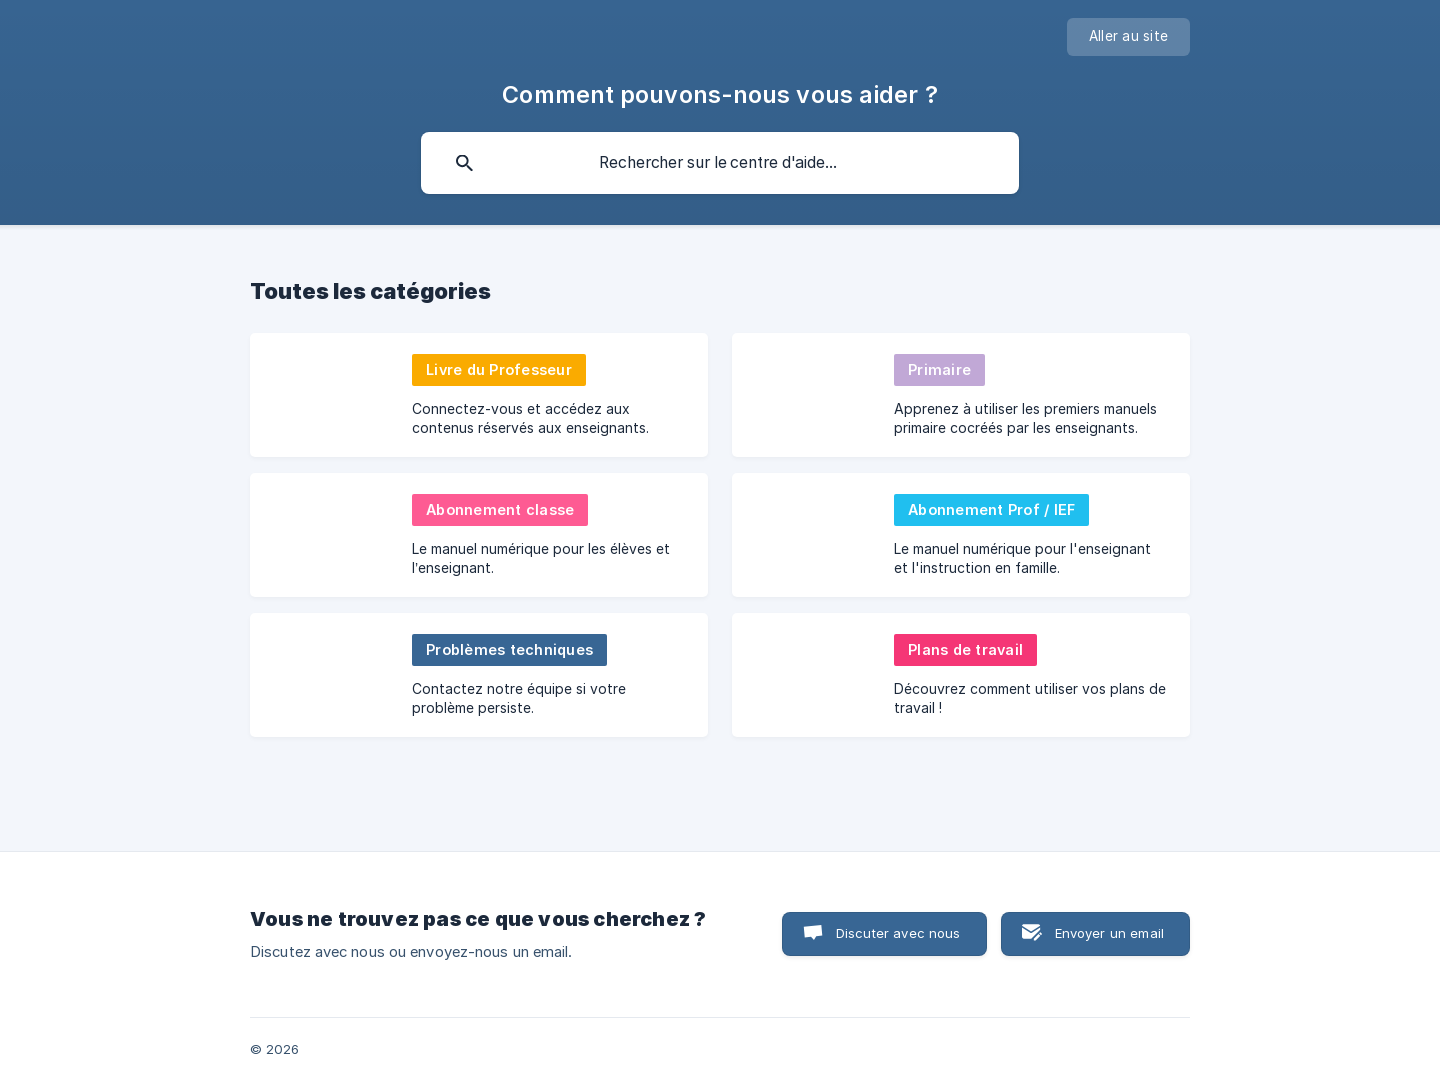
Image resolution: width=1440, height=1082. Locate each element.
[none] (1128, 37)
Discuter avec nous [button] (898, 933)
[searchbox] (720, 163)
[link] (479, 395)
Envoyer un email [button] (1109, 933)
